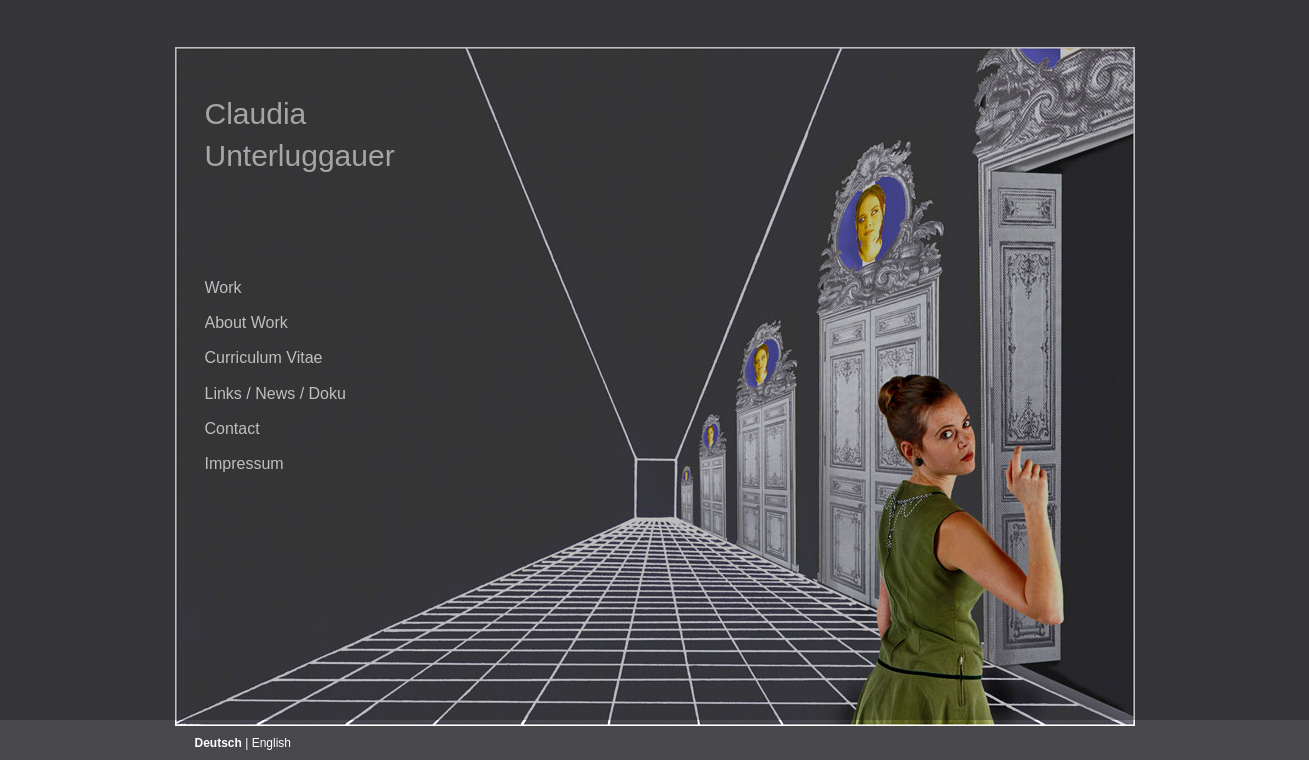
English (271, 743)
